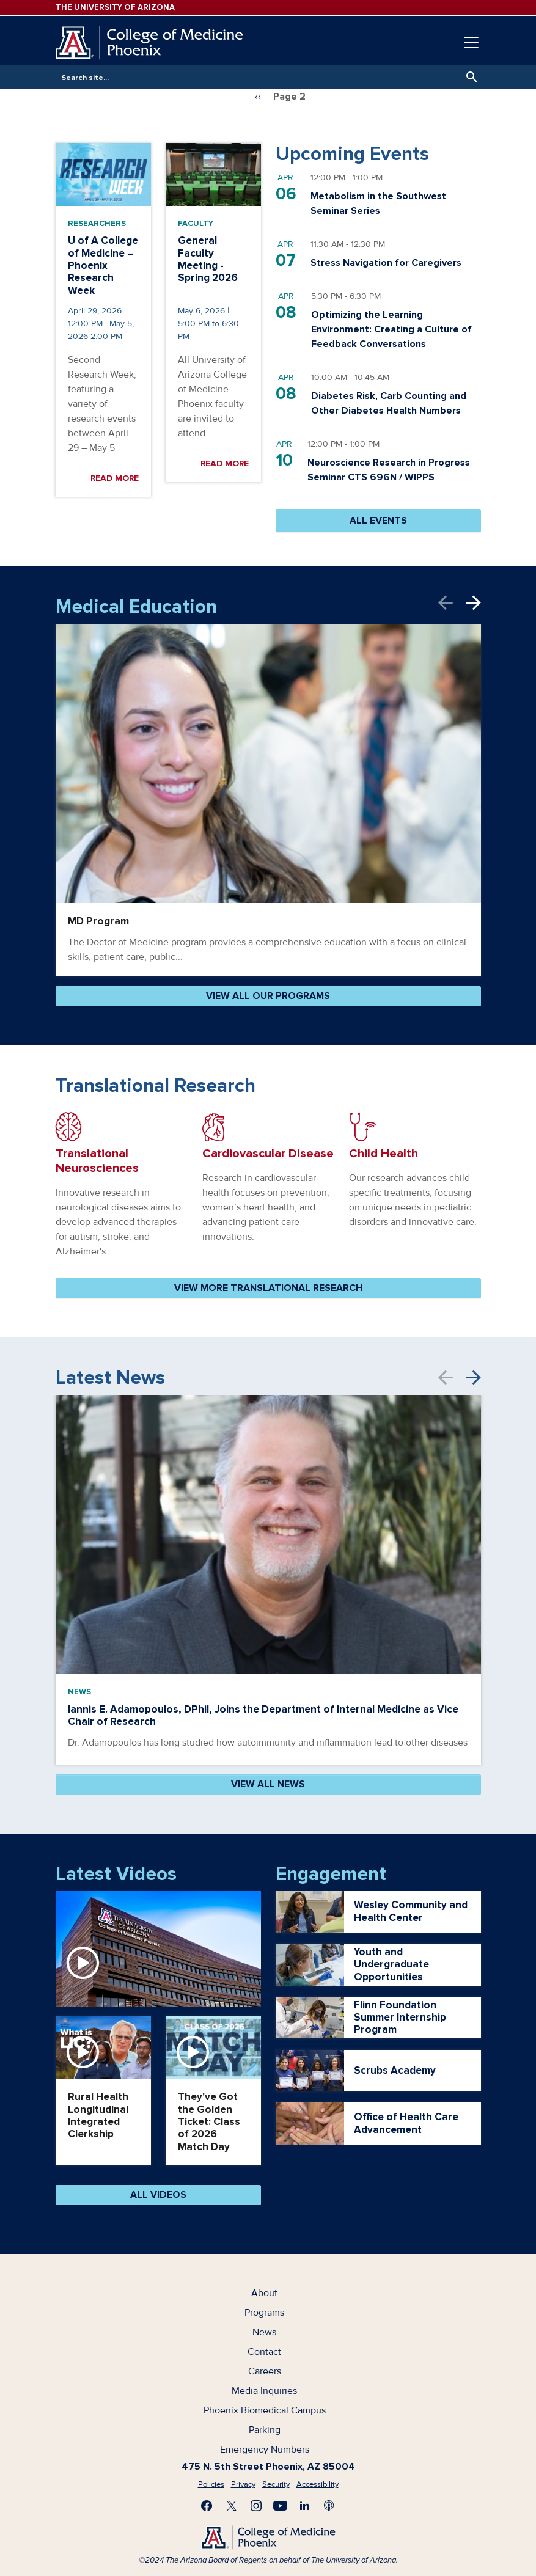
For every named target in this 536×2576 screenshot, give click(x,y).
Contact (264, 2352)
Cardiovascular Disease (268, 1153)
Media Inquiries (264, 2391)
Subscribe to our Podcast (329, 2506)
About (264, 2293)
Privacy (243, 2484)
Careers (264, 2371)
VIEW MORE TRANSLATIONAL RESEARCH (268, 1288)
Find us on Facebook (207, 2506)
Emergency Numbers (264, 2449)
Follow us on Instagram (256, 2506)
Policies (211, 2484)
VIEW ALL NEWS (268, 1784)
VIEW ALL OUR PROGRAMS (268, 996)
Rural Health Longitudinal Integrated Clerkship (98, 2115)
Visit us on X (231, 2506)
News (79, 1692)
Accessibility (317, 2484)
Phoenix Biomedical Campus (265, 2410)
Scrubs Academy (395, 2071)
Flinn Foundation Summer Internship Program (400, 2017)
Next (473, 603)
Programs (264, 2313)
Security (276, 2484)
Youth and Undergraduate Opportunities (391, 1964)
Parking (265, 2430)
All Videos (158, 2195)
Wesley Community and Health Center (411, 1911)
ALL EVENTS (378, 520)
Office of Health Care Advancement (406, 2123)
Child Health (383, 1153)
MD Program (98, 921)
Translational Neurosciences (97, 1161)
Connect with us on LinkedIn (305, 2506)
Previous (452, 603)
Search (469, 77)
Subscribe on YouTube (280, 2506)
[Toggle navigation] (471, 43)
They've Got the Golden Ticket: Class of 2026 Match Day (209, 2121)
